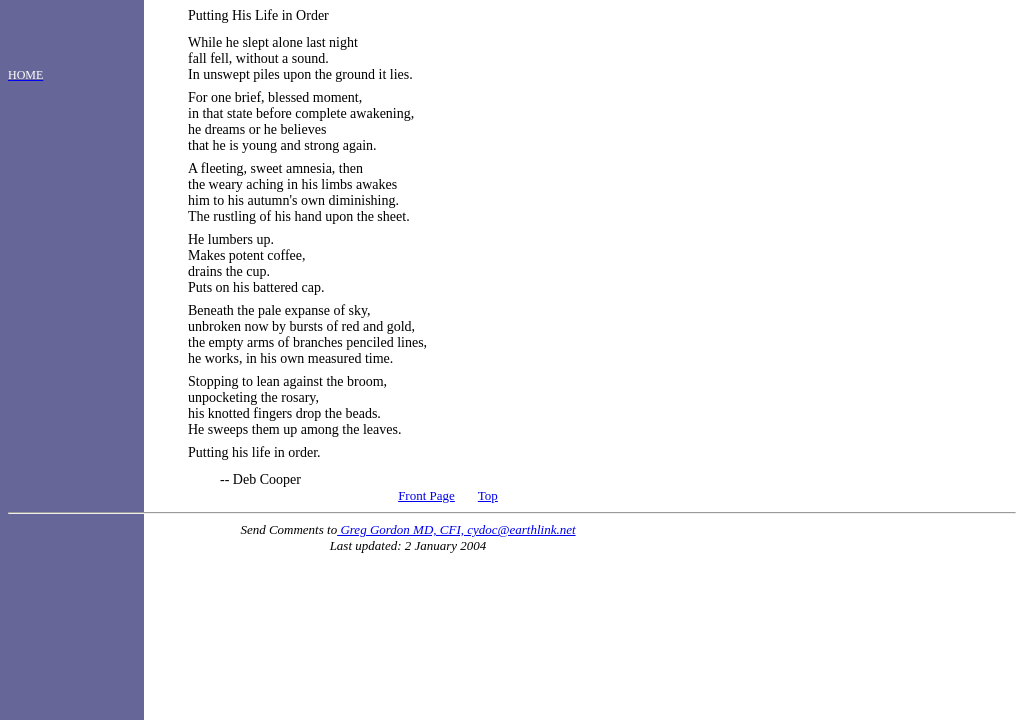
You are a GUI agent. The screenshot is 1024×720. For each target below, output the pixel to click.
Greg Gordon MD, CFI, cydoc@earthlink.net (456, 529)
